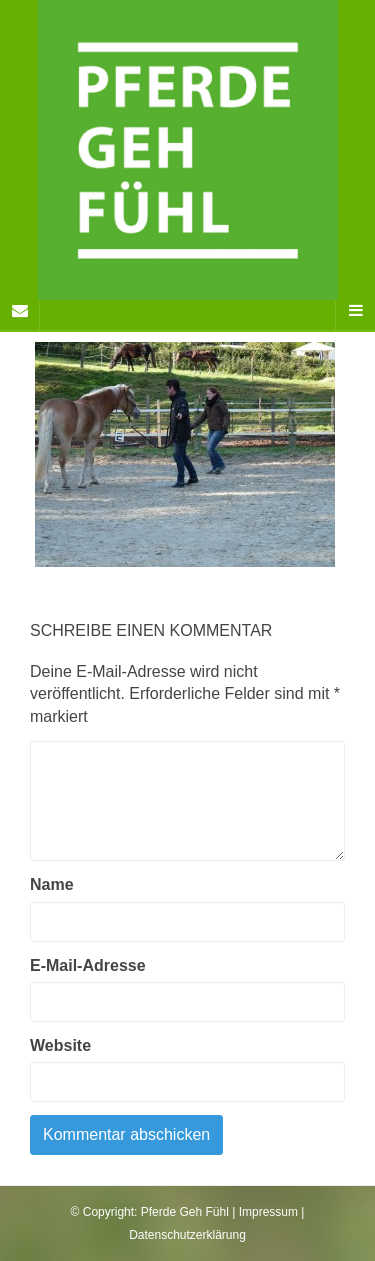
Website (60, 1045)
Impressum (268, 1212)
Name (52, 884)
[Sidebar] (20, 311)
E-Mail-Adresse (88, 965)
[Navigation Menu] (355, 311)
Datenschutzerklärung (187, 1235)
